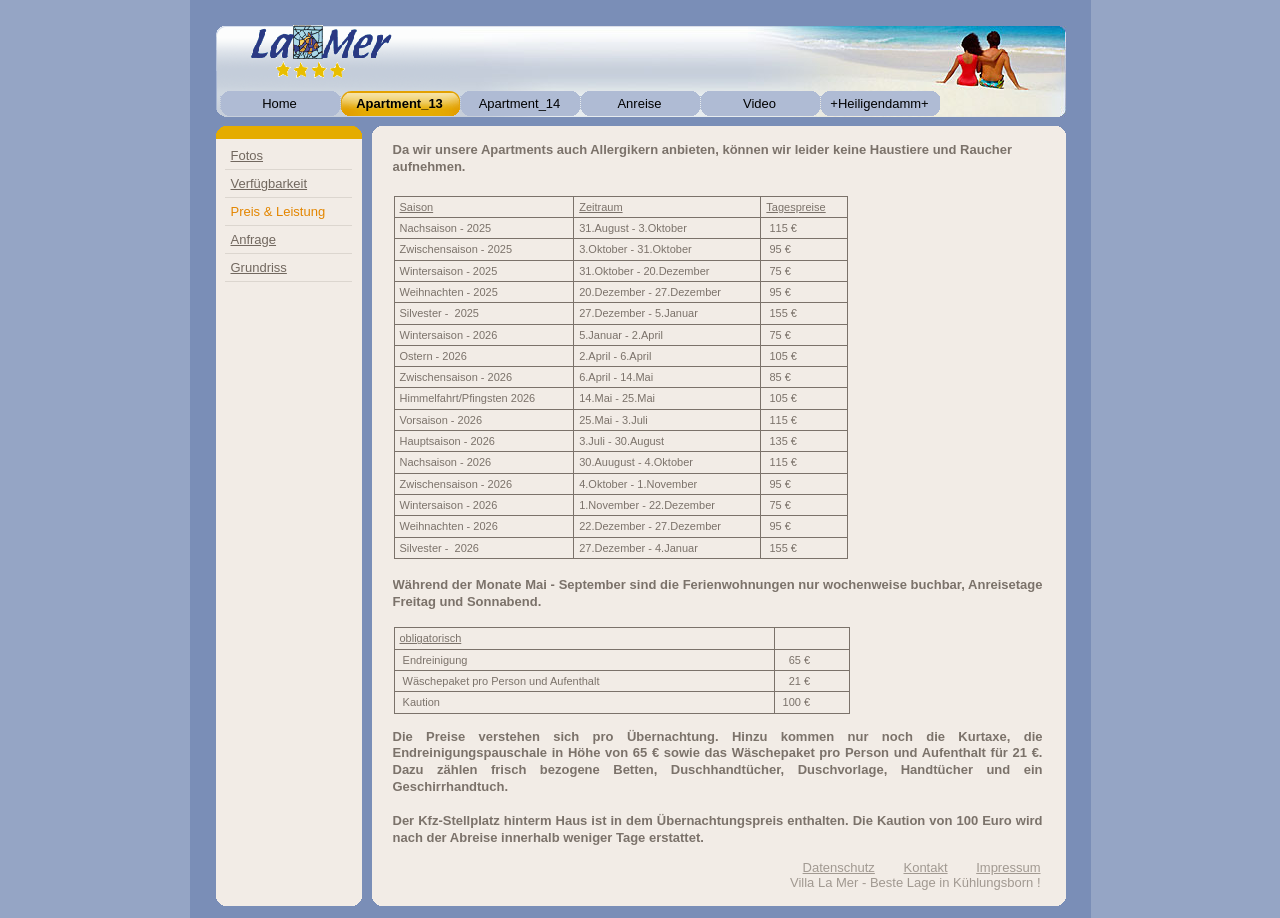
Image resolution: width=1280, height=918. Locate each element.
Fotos (247, 155)
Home (279, 103)
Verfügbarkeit (269, 183)
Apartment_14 (520, 103)
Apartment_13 (399, 103)
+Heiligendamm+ (879, 103)
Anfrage (254, 239)
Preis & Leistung (278, 211)
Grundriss (259, 267)
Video (759, 103)
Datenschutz (839, 867)
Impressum (1008, 867)
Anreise (639, 103)
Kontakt (925, 867)
